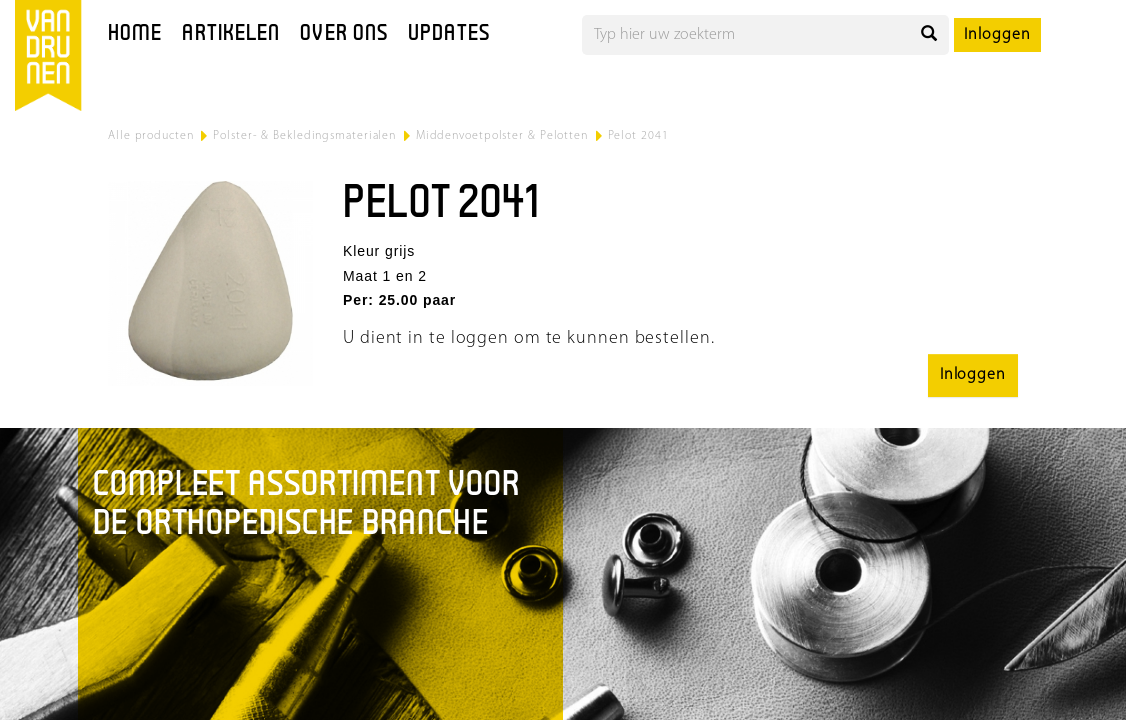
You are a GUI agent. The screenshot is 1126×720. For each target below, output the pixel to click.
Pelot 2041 (638, 136)
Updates (449, 34)
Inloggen (997, 35)
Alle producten (151, 136)
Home (135, 34)
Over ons (344, 34)
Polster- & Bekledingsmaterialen (304, 136)
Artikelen (231, 34)
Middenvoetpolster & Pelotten (502, 136)
